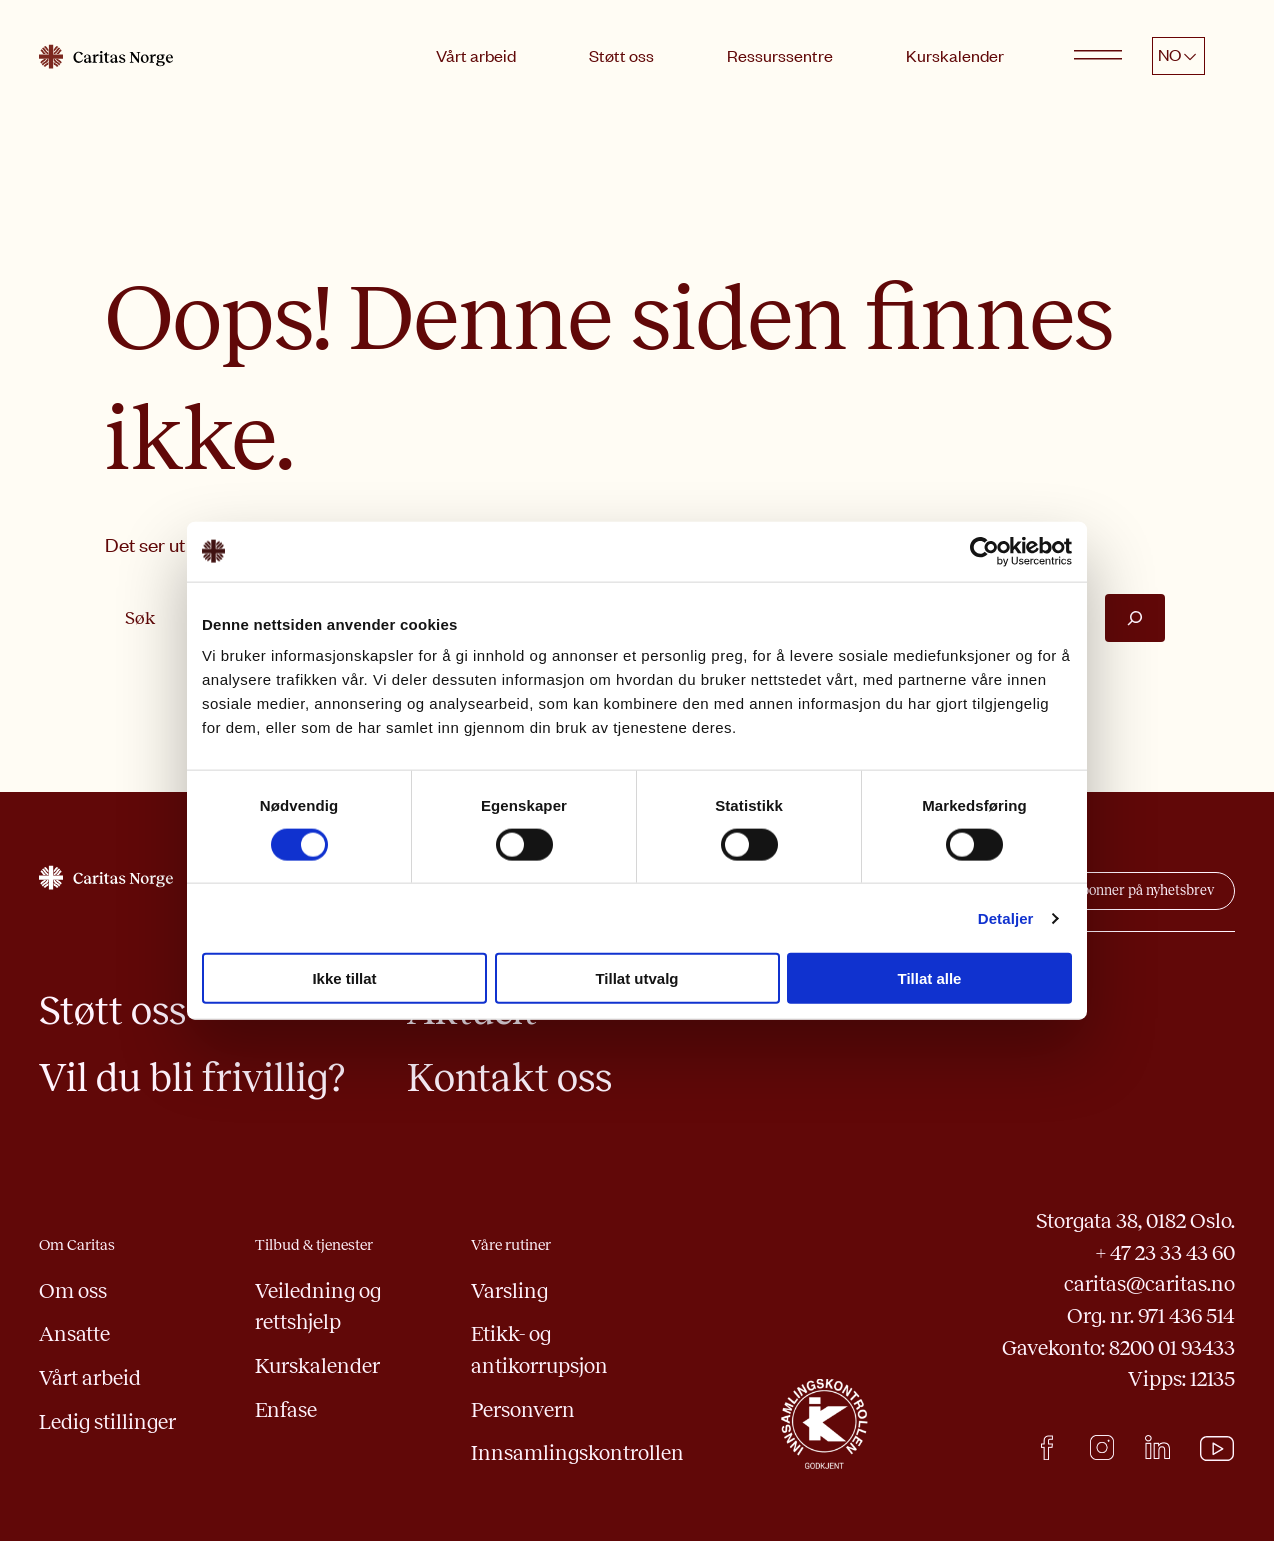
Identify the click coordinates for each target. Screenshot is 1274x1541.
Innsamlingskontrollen (577, 1452)
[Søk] (1135, 618)
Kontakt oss (509, 1077)
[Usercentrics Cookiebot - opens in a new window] (984, 551)
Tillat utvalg (636, 978)
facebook (1046, 1447)
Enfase (286, 1409)
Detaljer (1006, 917)
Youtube (1217, 1449)
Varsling (509, 1290)
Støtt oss (621, 55)
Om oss (73, 1290)
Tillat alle (930, 978)
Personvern (523, 1409)
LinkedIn (1157, 1447)
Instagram (1101, 1447)
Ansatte (74, 1333)
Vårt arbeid (476, 55)
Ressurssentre (780, 55)
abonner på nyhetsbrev (1144, 890)
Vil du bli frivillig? (192, 1077)
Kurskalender (955, 55)
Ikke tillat (344, 978)
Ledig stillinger (107, 1421)
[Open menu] (1098, 56)
